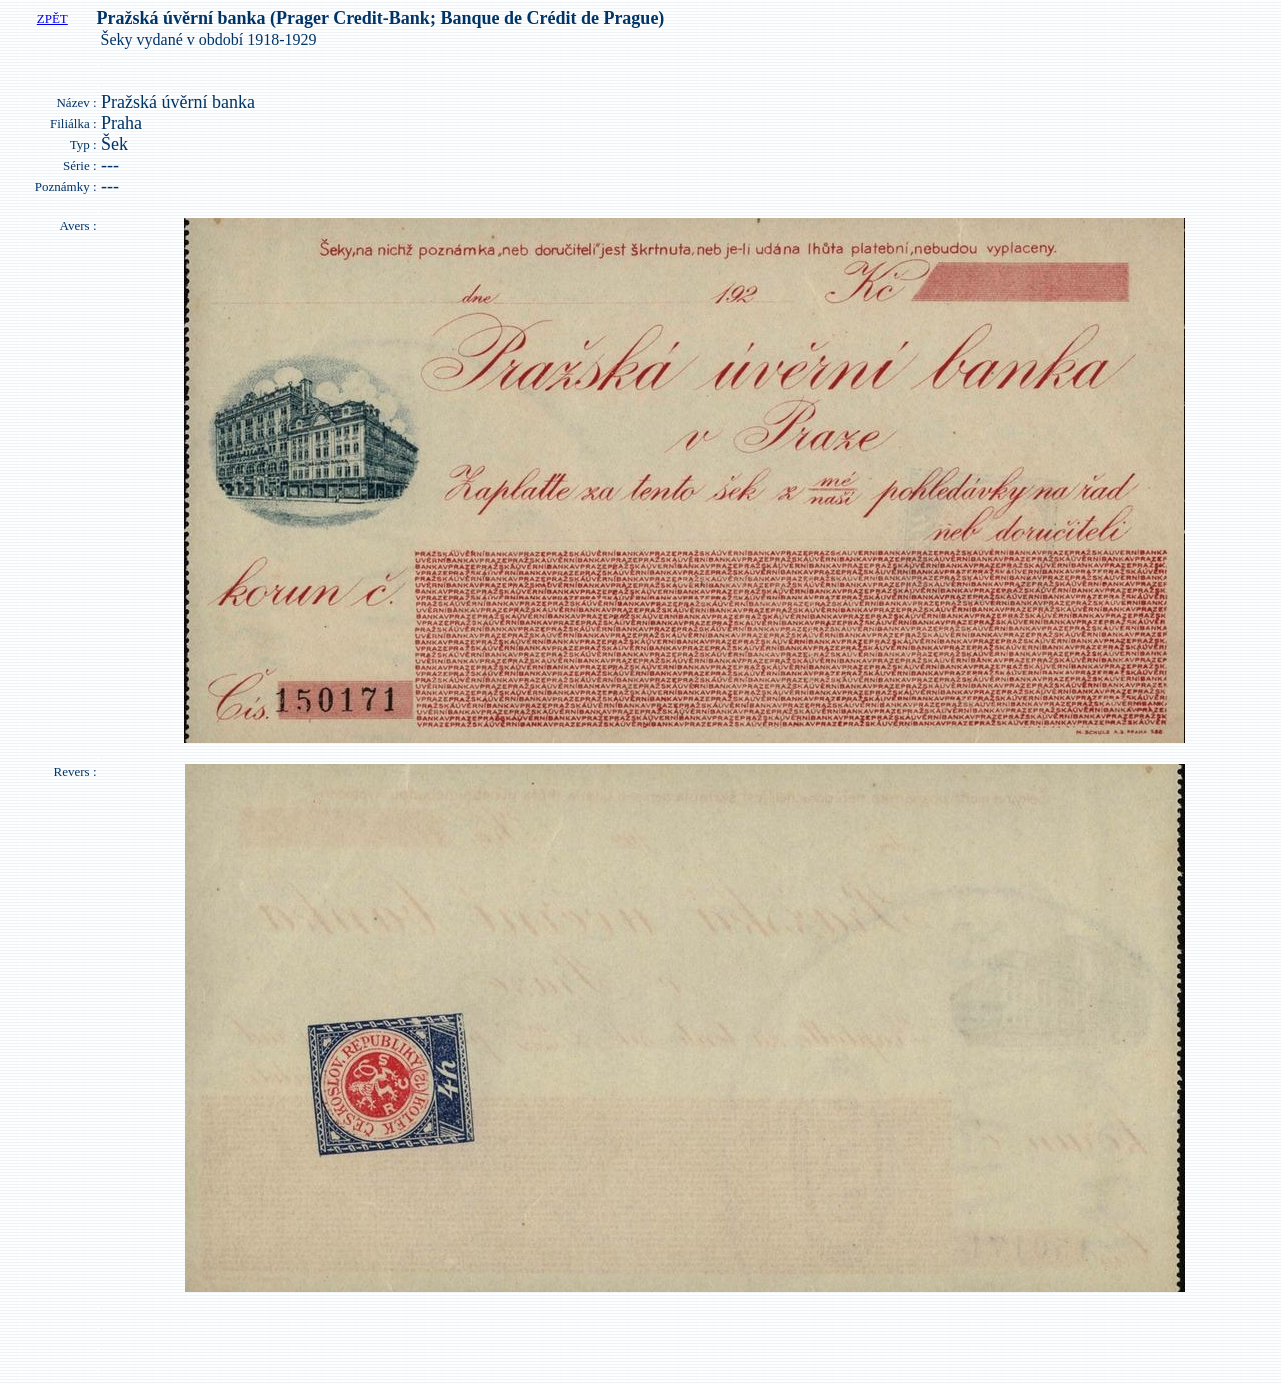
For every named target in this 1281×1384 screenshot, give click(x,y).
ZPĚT (52, 18)
